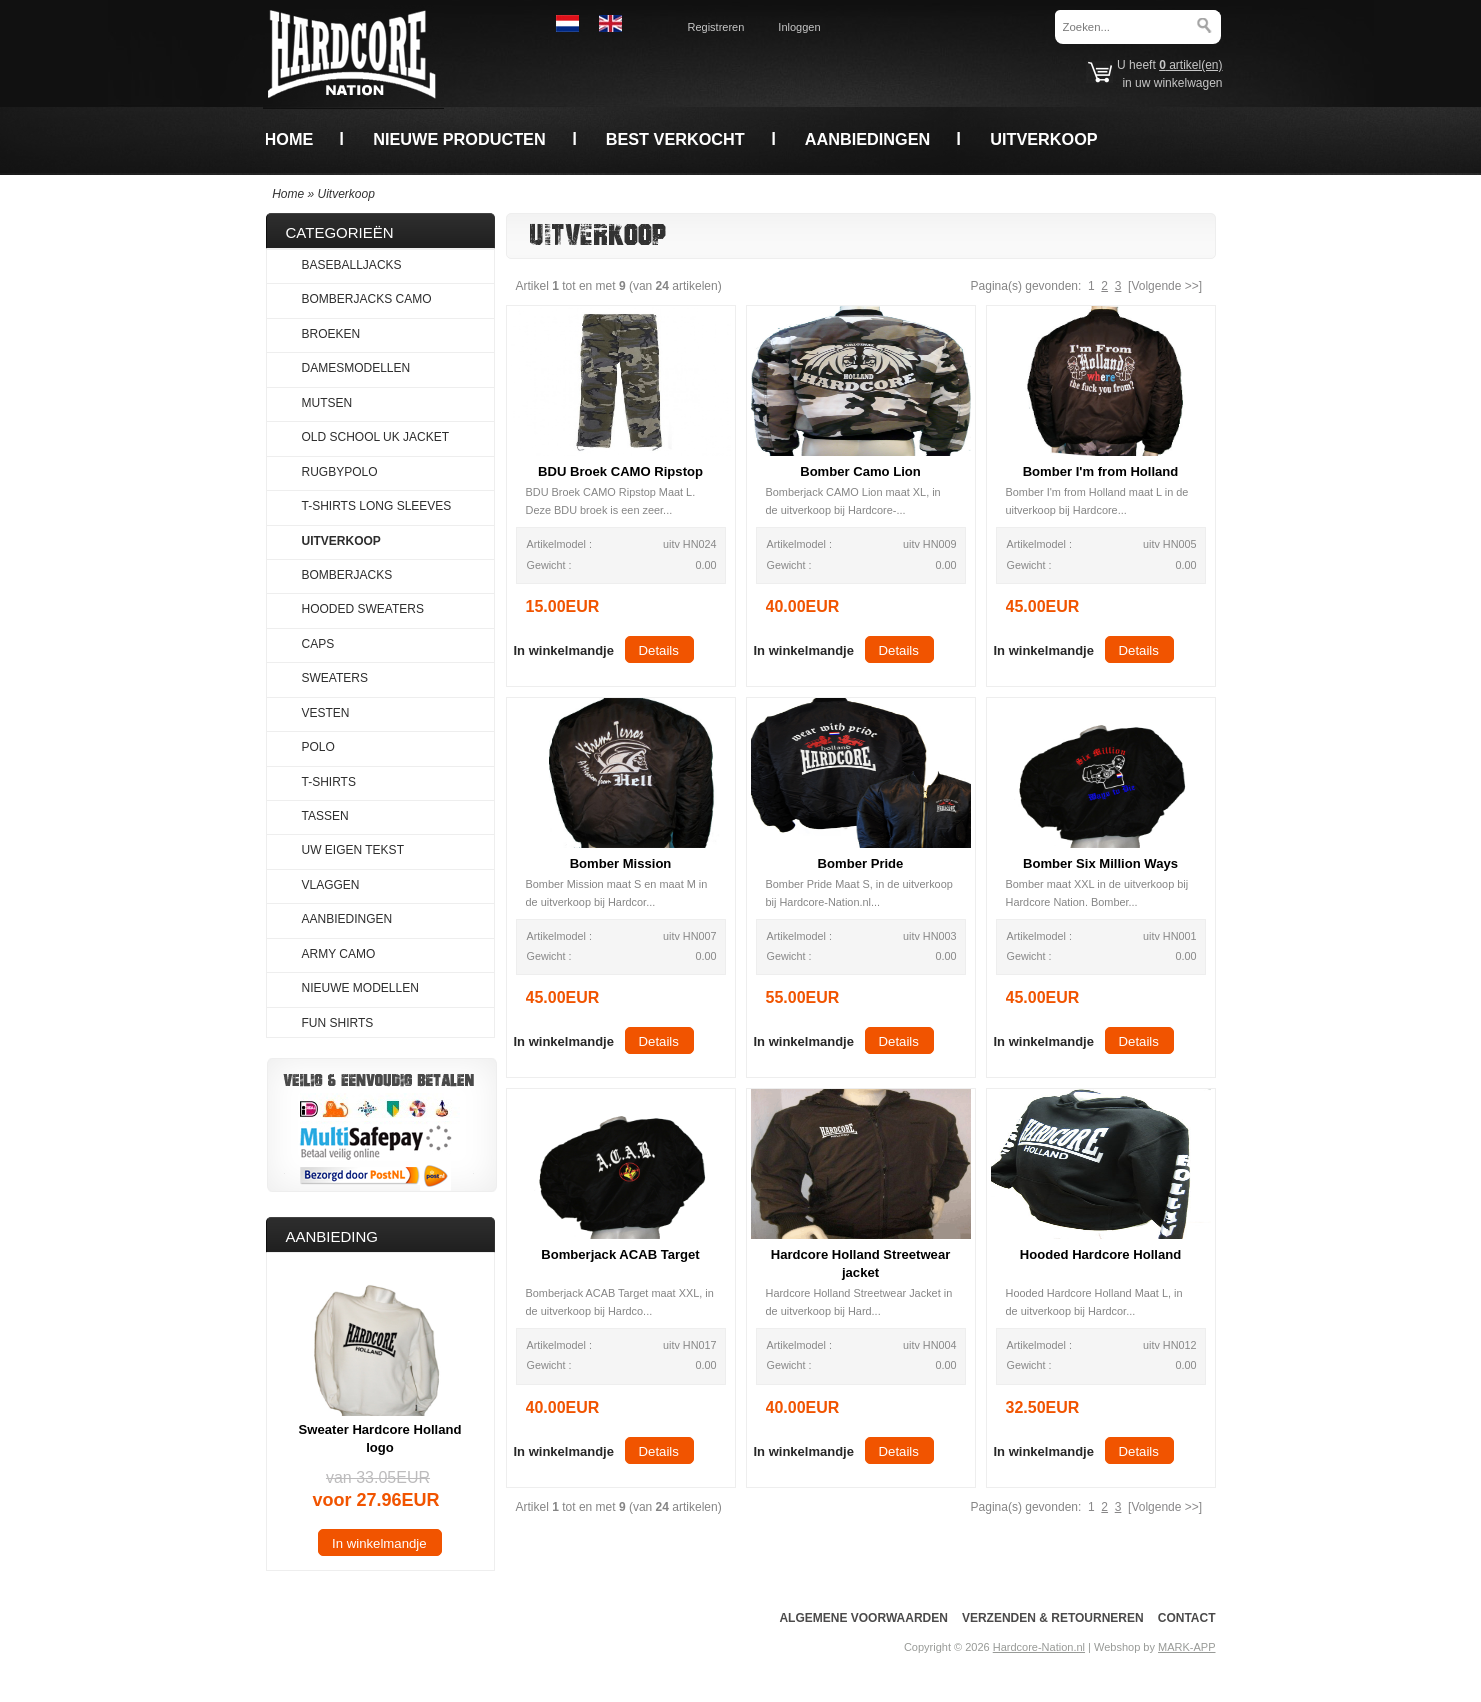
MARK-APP (1186, 1647)
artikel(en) (1190, 65)
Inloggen (799, 27)
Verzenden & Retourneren (1053, 1618)
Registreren (716, 27)
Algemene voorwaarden (863, 1618)
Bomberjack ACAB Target (620, 1254)
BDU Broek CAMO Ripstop (620, 471)
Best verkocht (675, 139)
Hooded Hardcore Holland (1100, 1254)
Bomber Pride (861, 863)
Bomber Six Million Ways (1100, 863)
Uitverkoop (1043, 139)
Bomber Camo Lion (860, 471)
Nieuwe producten (459, 139)
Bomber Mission (621, 863)
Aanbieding (332, 1236)
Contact (1187, 1618)
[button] (564, 649)
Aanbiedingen (868, 139)
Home (289, 139)
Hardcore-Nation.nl (1039, 1647)
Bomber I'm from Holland (1101, 471)
